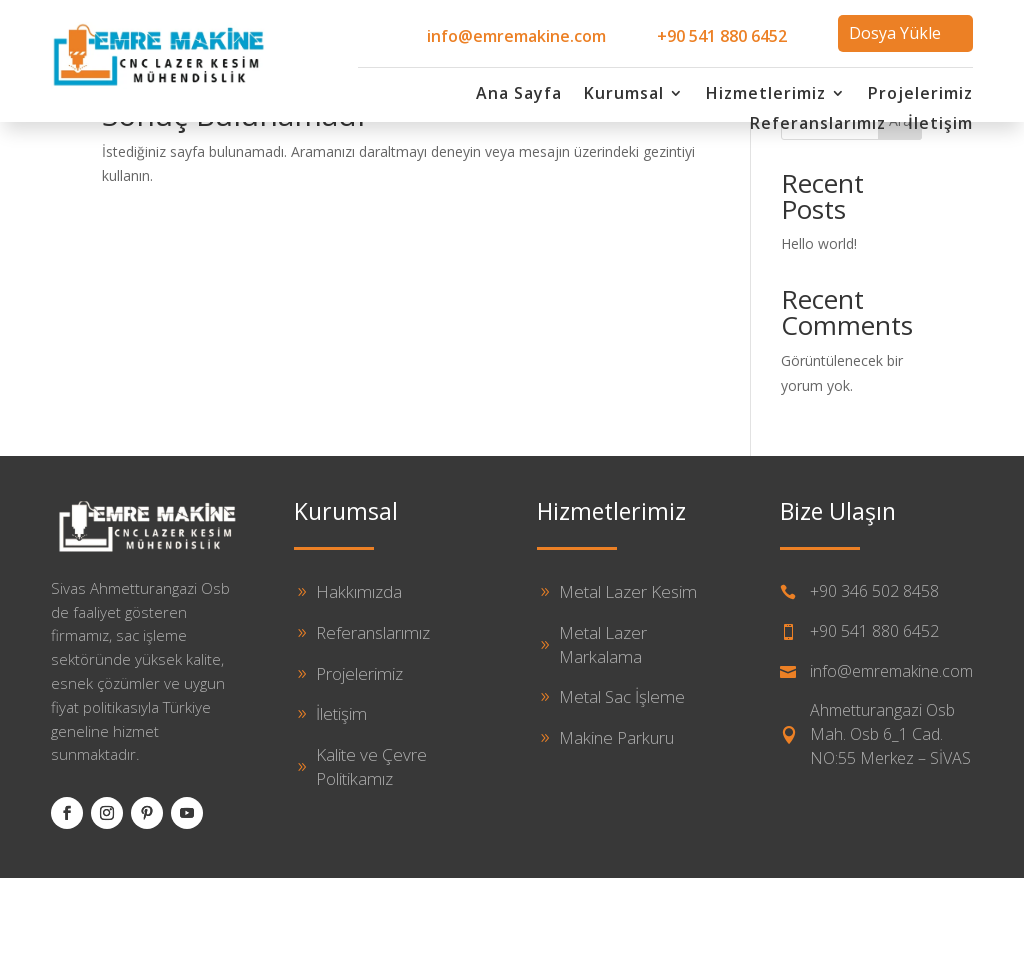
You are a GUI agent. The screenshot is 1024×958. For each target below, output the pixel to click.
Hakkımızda (359, 671)
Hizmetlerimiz (766, 95)
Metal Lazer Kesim (628, 671)
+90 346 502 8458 (874, 671)
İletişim (940, 125)
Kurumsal (624, 95)
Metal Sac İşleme (622, 776)
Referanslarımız (818, 125)
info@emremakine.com (516, 36)
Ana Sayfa (519, 95)
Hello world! (819, 323)
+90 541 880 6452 (722, 36)
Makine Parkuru (616, 817)
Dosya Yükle (895, 33)
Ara (900, 200)
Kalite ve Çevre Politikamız (371, 846)
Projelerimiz (920, 95)
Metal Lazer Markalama (603, 724)
